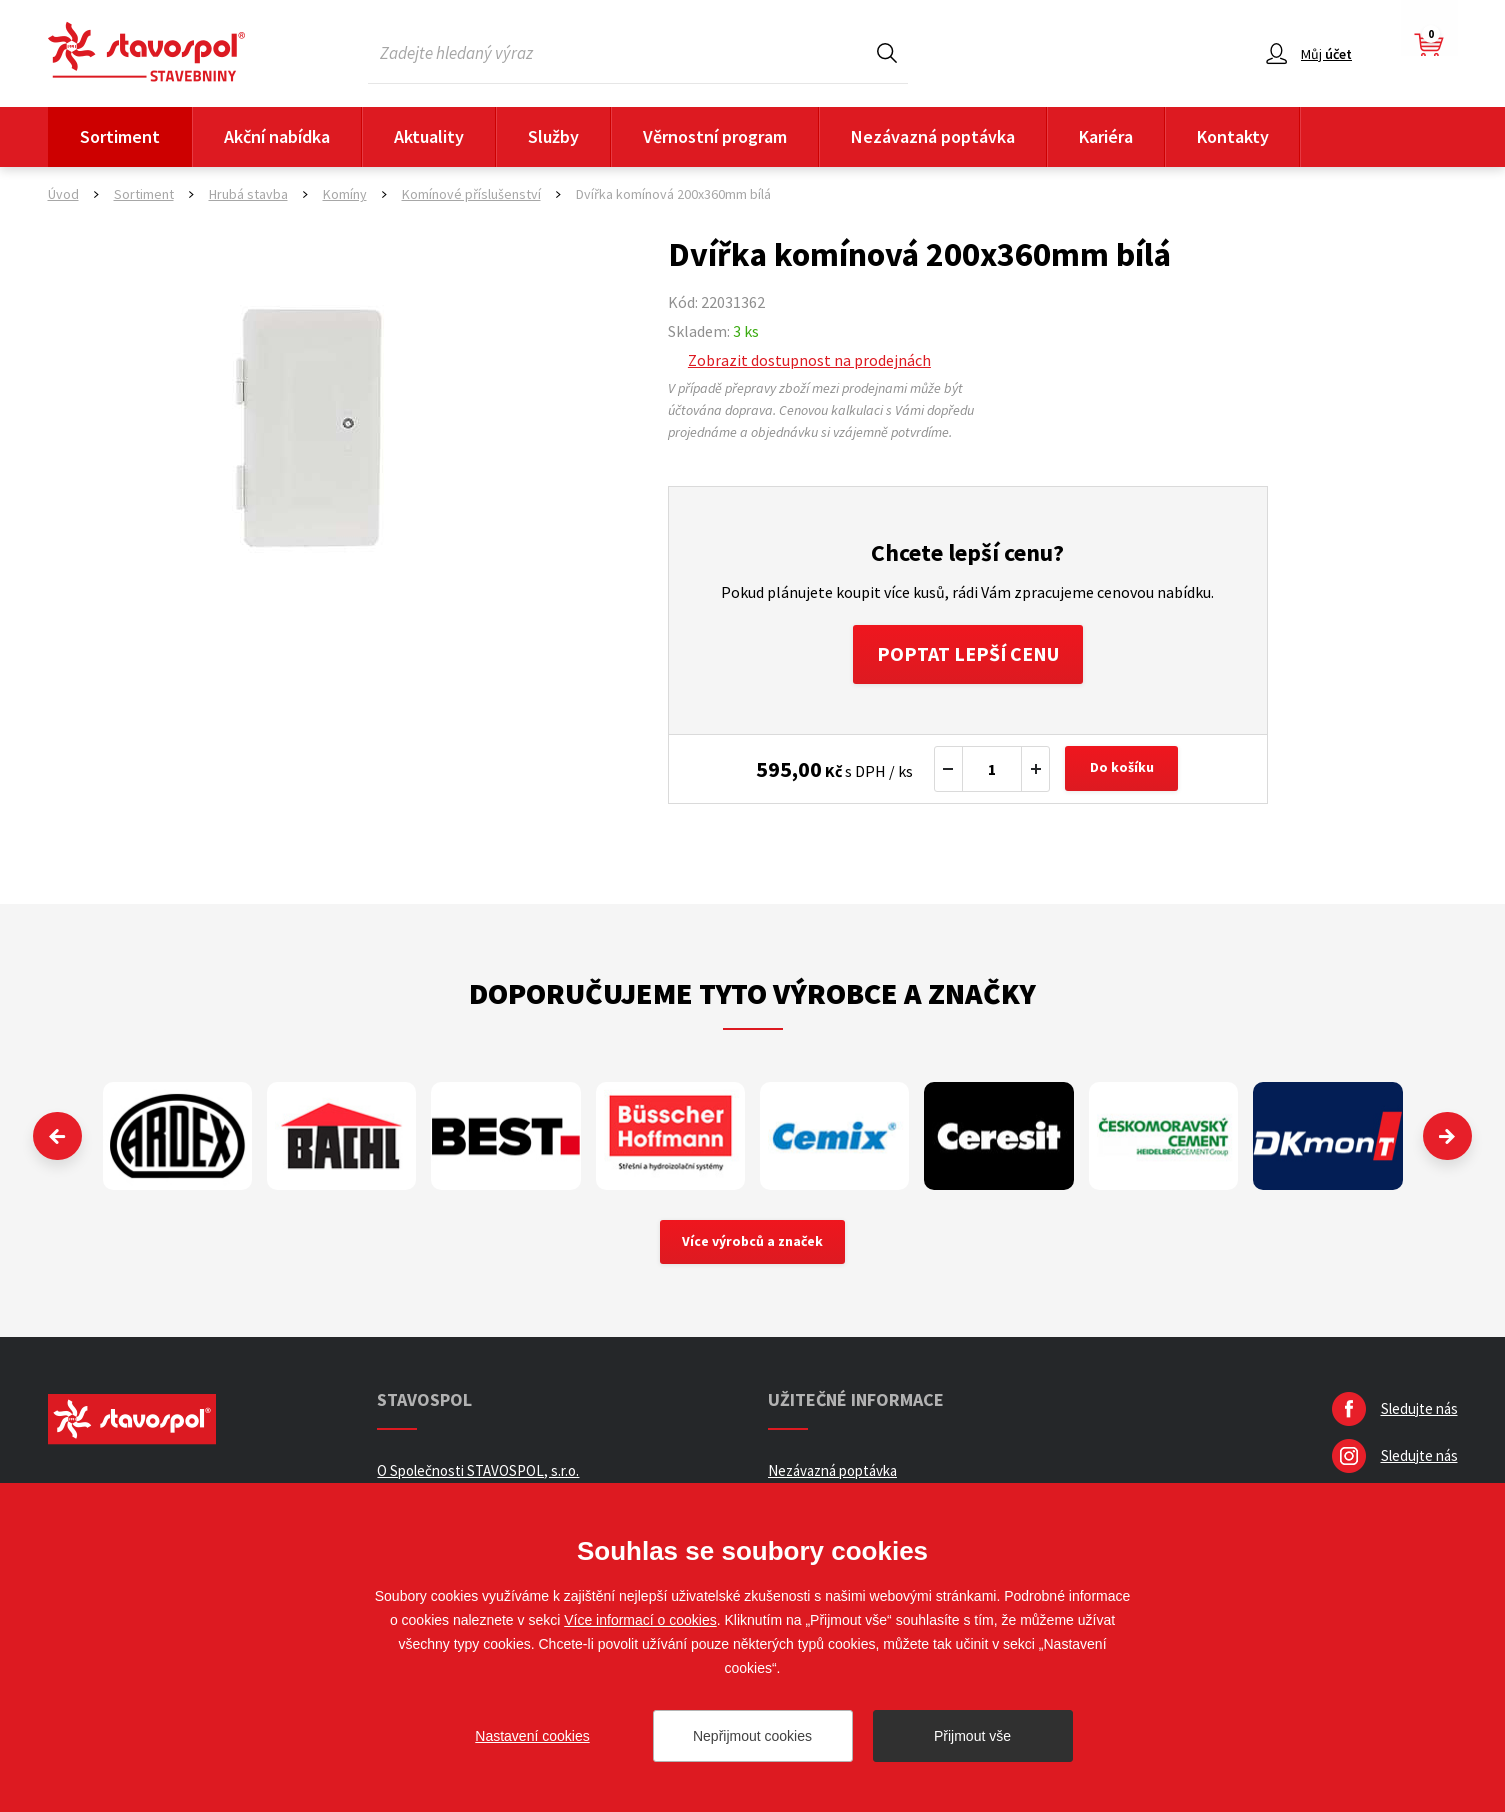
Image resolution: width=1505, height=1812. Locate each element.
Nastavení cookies (532, 1736)
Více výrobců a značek (752, 1244)
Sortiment (120, 136)
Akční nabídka (277, 136)
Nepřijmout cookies (752, 1736)
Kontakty (1233, 136)
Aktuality (429, 136)
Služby (553, 136)
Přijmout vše (972, 1736)
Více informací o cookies (640, 1620)
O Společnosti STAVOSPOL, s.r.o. (478, 1472)
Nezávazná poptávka (933, 136)
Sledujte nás (1419, 1410)
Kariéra (1106, 136)
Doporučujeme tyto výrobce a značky (752, 994)
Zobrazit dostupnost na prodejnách (809, 360)
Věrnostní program (715, 136)
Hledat (887, 52)
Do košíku (1122, 770)
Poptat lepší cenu (967, 654)
